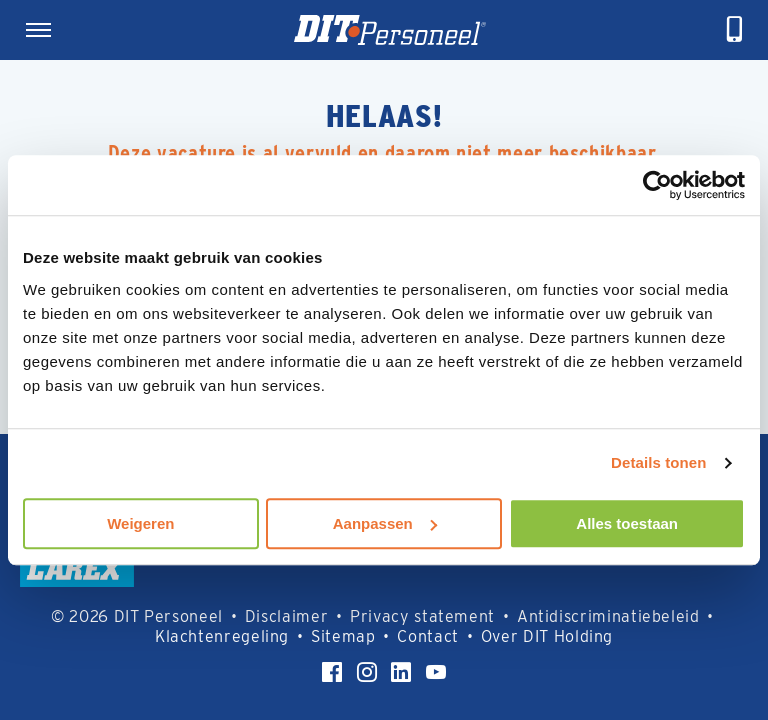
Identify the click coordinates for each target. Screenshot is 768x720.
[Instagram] (367, 672)
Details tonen (658, 462)
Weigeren (140, 523)
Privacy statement (422, 616)
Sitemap (343, 636)
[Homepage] (390, 30)
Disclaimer (286, 616)
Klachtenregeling (222, 636)
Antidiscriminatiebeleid (608, 616)
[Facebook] (332, 672)
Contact (427, 636)
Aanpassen (385, 523)
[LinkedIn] (401, 672)
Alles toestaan (627, 523)
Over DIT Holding (547, 636)
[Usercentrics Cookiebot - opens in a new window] (657, 185)
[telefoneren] (735, 30)
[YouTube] (436, 672)
